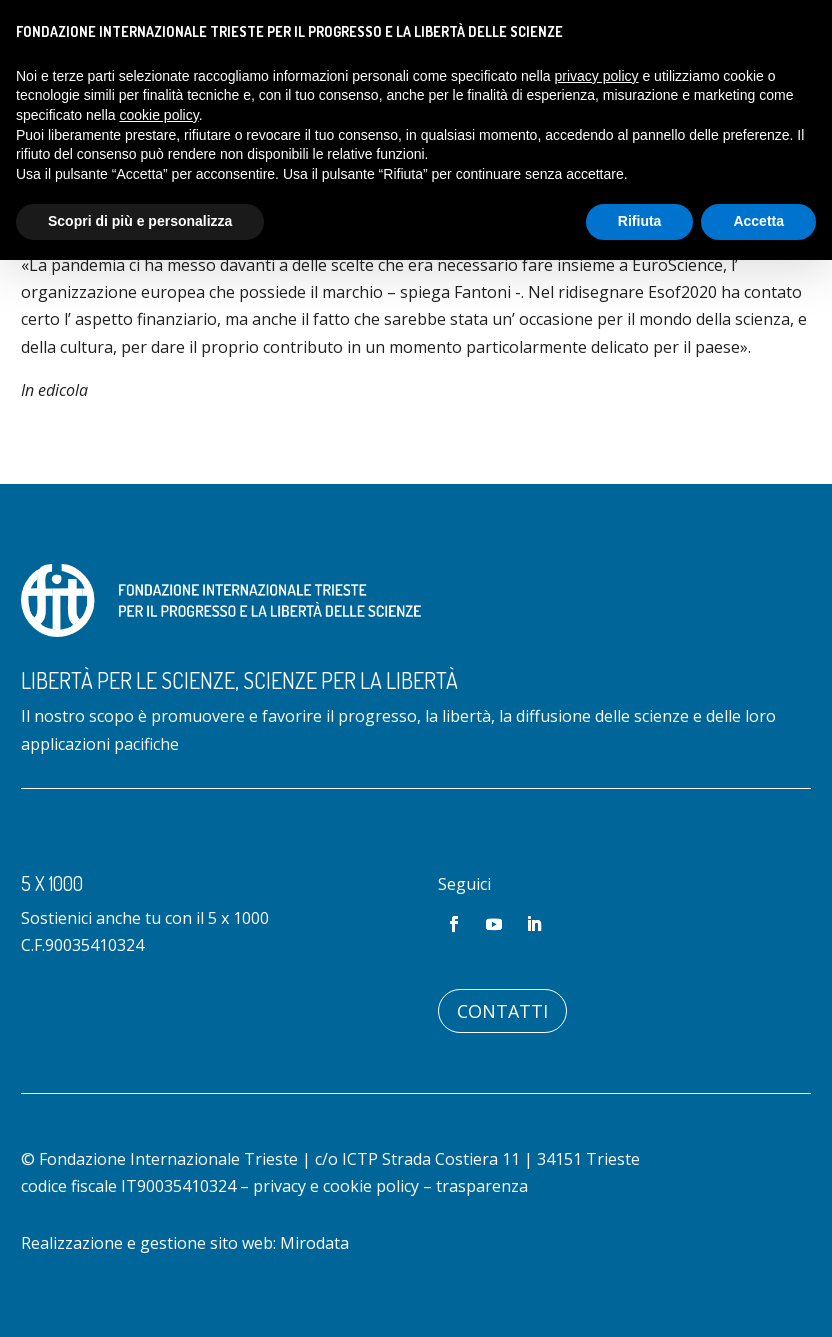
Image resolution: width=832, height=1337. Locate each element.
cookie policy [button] (159, 115)
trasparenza (482, 1186)
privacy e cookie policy (336, 1186)
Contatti (502, 1011)
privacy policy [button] (597, 76)
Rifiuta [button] (640, 221)
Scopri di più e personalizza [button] (140, 221)
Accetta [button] (758, 221)
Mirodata (314, 1243)
